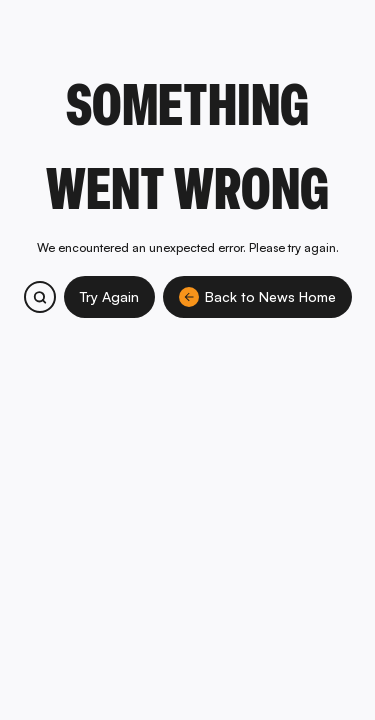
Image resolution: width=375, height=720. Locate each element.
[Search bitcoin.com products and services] (40, 297)
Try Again (109, 296)
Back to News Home (257, 297)
